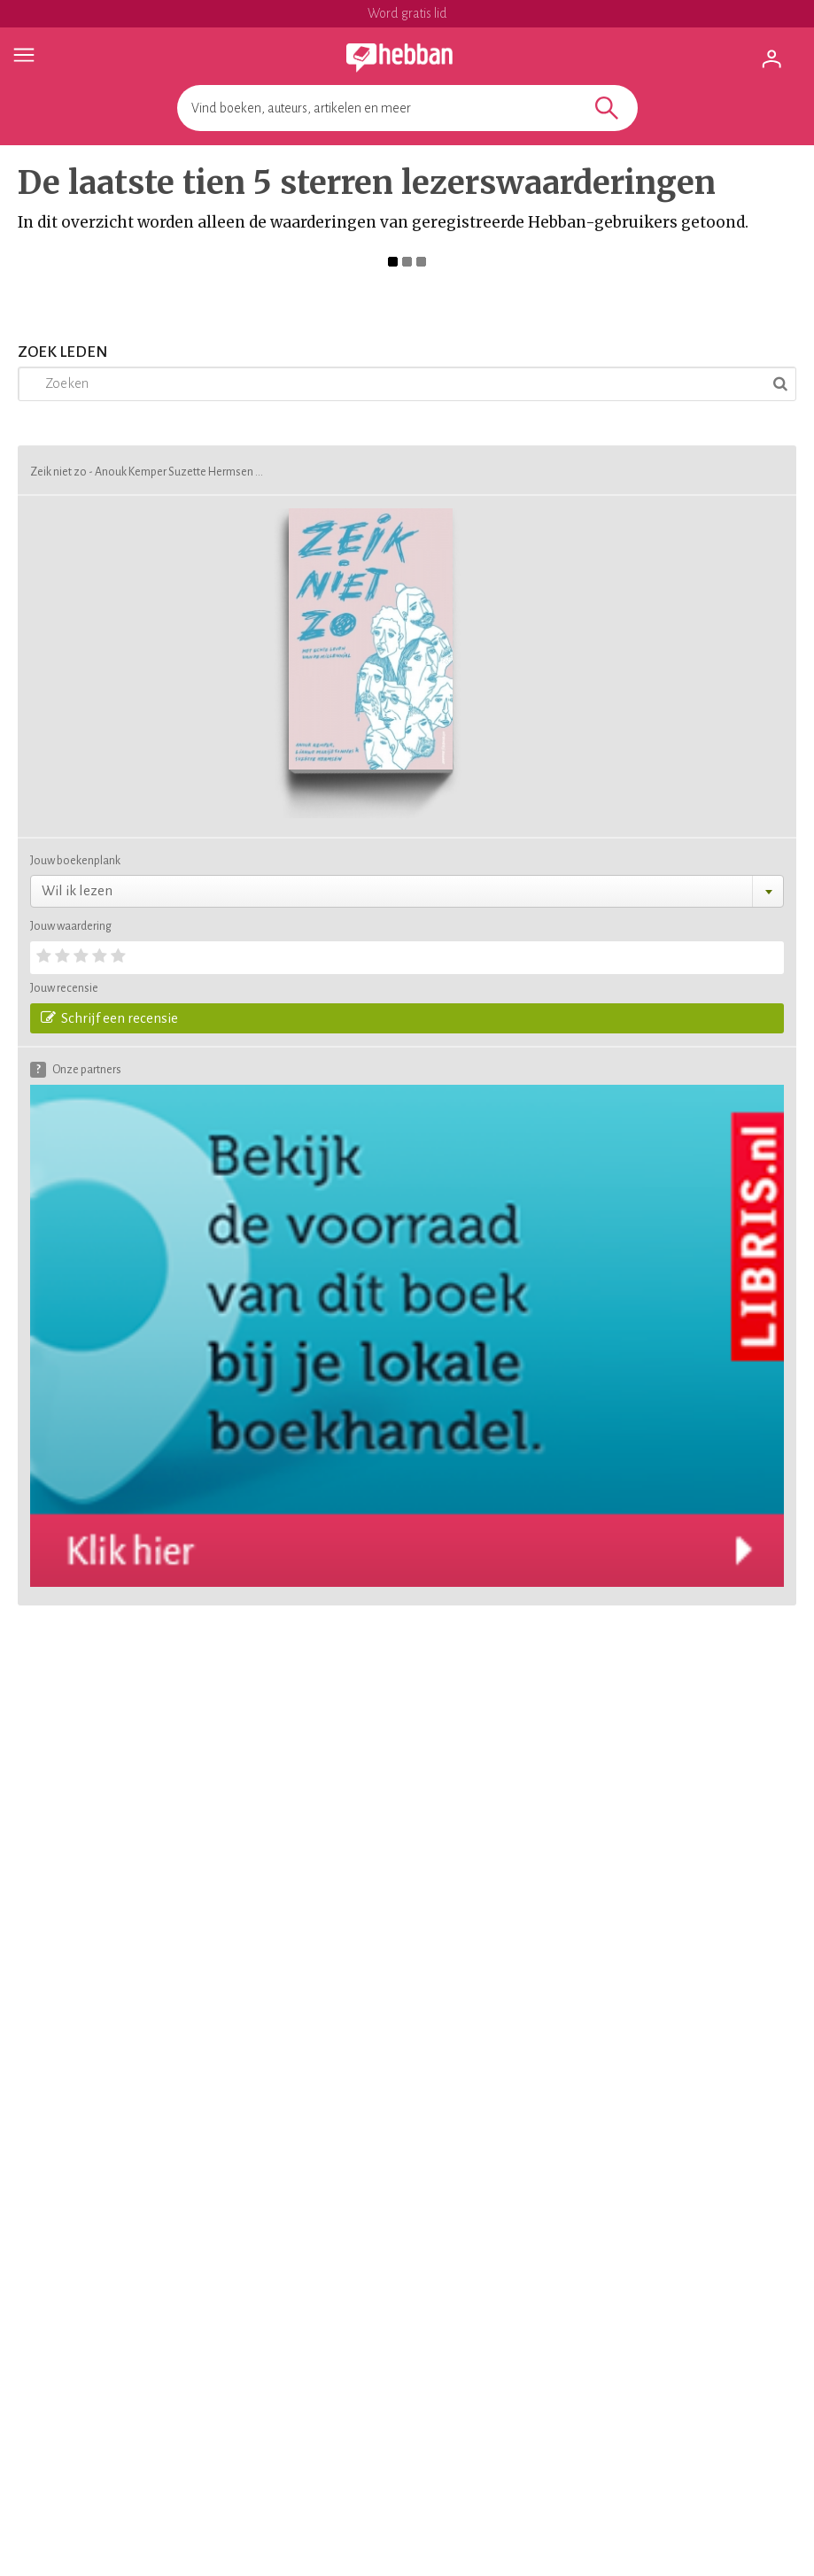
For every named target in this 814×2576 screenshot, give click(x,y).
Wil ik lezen (77, 890)
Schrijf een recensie (109, 1017)
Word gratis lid (407, 13)
